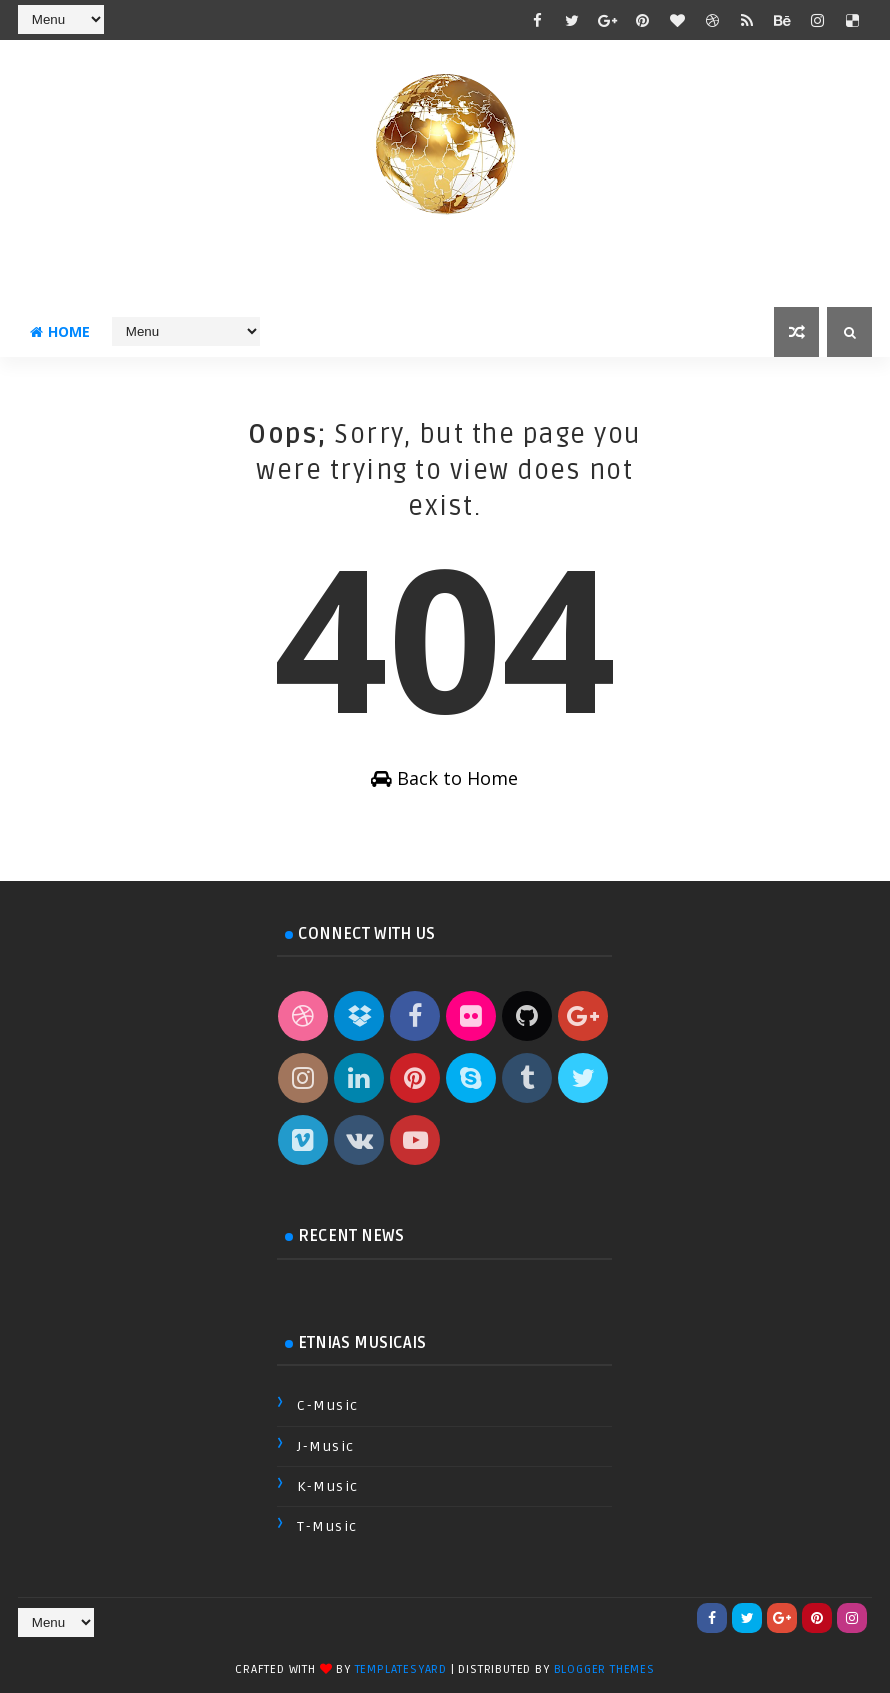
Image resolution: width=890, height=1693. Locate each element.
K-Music (328, 1486)
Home (60, 331)
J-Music (326, 1446)
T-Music (327, 1526)
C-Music (328, 1405)
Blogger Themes (604, 1669)
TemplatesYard (401, 1669)
